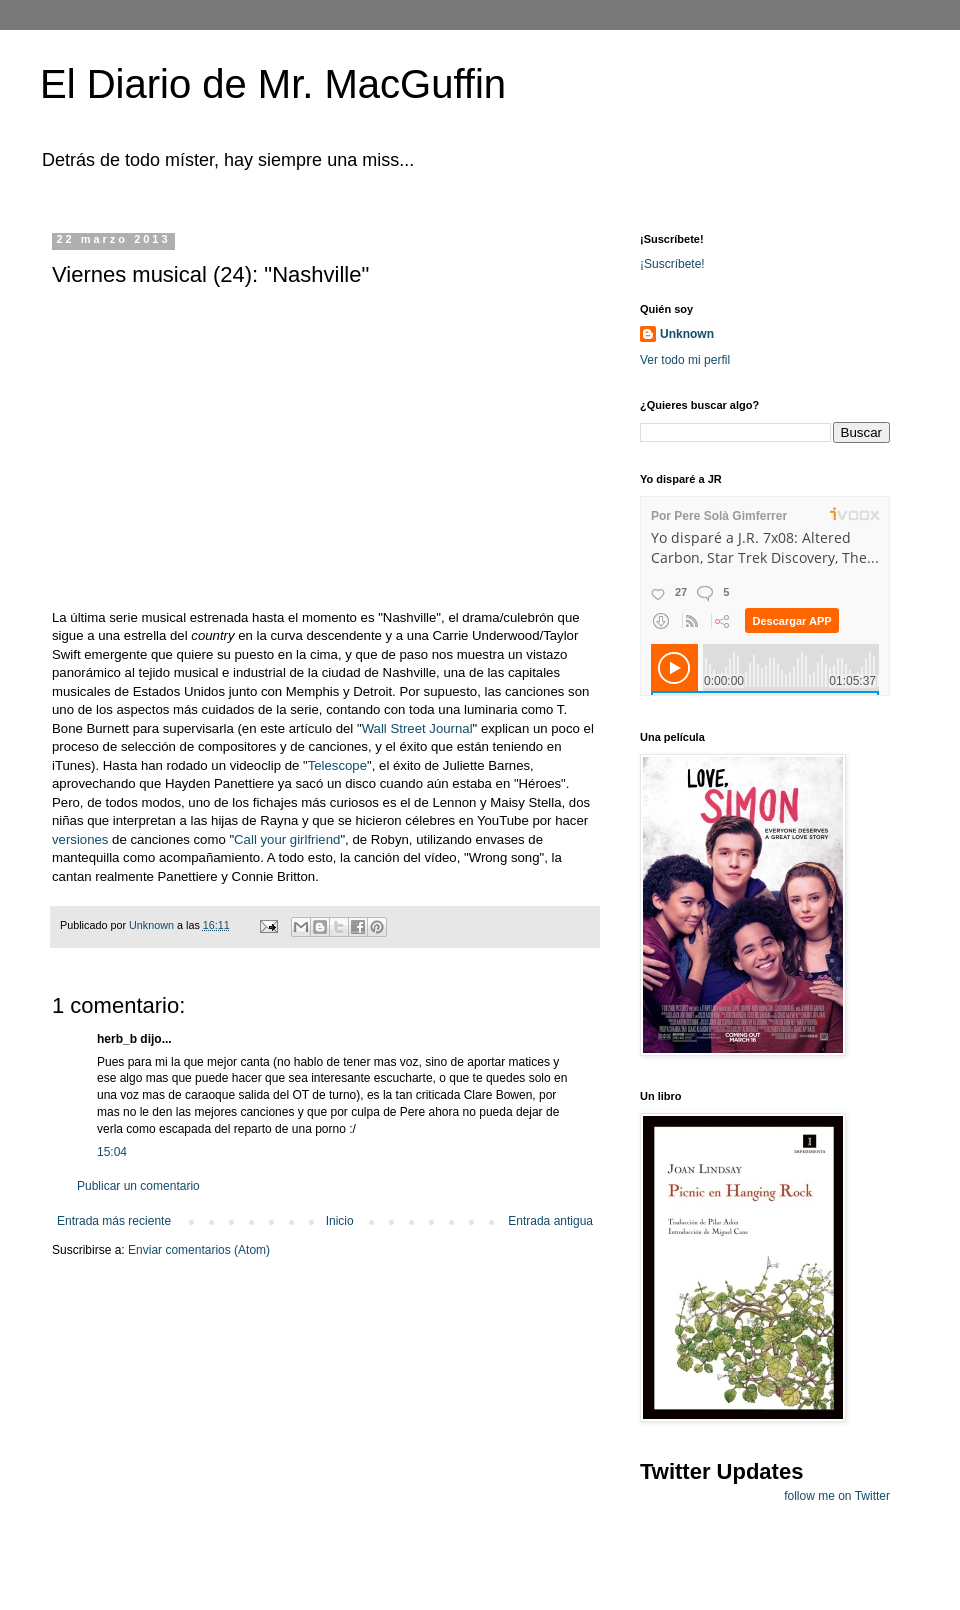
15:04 (112, 1152)
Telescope (337, 765)
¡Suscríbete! (672, 264)
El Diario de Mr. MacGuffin (273, 84)
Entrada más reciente (114, 1221)
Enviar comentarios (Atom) (199, 1250)
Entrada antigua (550, 1221)
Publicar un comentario (138, 1186)
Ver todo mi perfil (685, 360)
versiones (80, 839)
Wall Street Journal (417, 728)
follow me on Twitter (837, 1496)
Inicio (340, 1221)
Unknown (687, 334)
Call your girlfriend (287, 839)
